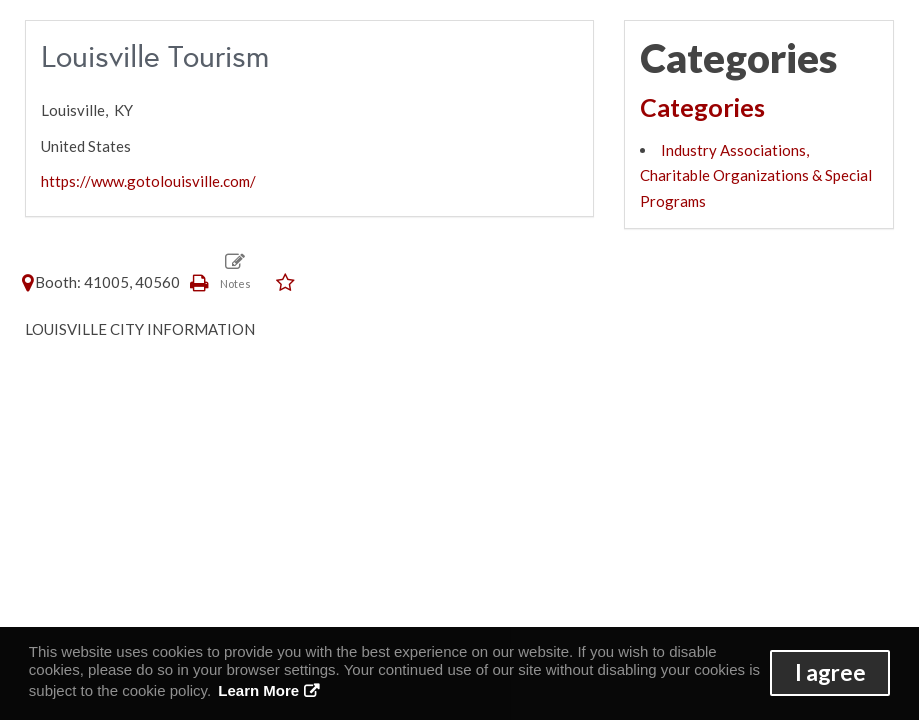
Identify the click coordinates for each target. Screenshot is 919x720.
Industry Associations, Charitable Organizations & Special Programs (756, 175)
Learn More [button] (258, 690)
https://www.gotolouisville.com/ (148, 181)
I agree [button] (830, 672)
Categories (702, 107)
